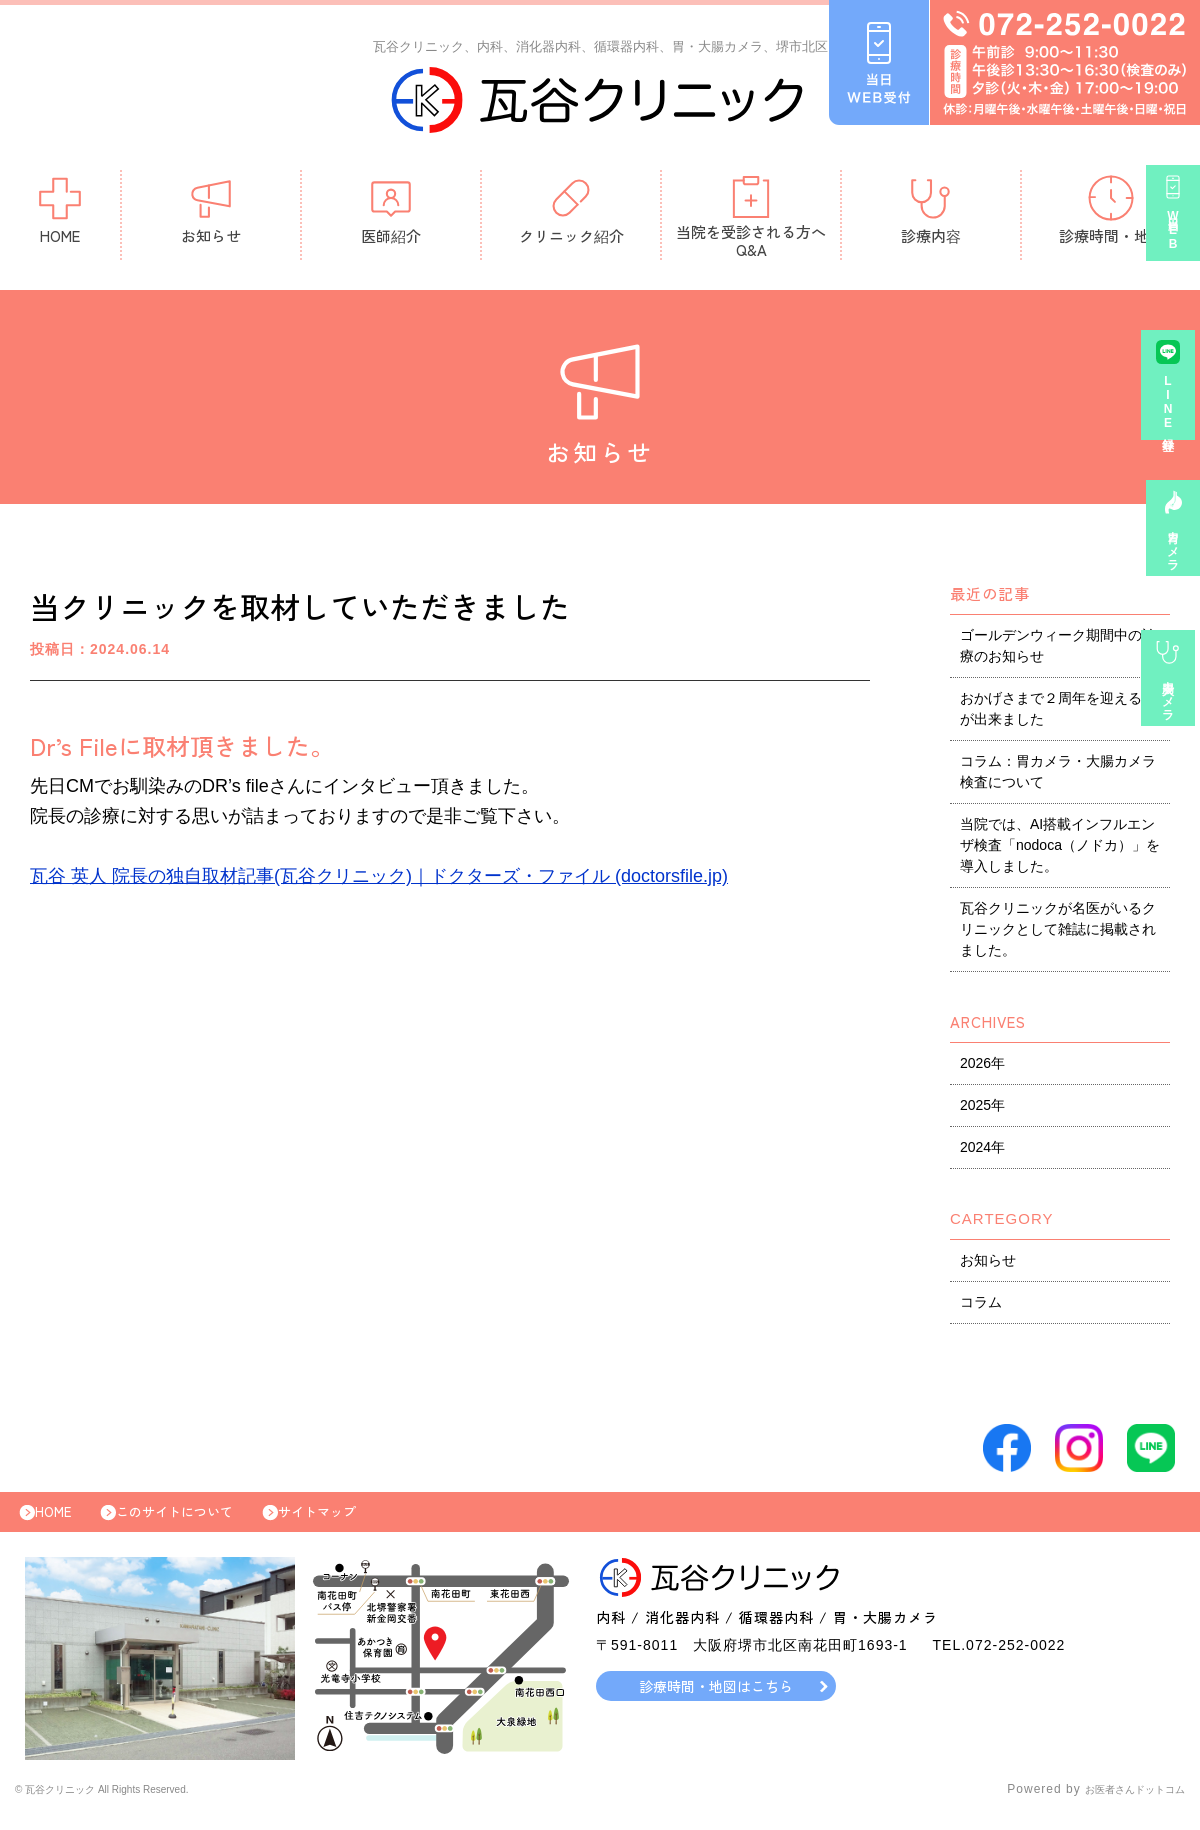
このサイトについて (199, 1522)
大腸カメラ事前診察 (1173, 708)
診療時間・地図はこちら (716, 1701)
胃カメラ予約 (1173, 556)
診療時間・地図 (1111, 214)
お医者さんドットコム (1120, 1805)
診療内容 (931, 214)
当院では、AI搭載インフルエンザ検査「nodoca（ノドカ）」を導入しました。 (1060, 850)
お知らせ (211, 214)
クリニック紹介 (571, 214)
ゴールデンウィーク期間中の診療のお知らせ (1058, 650)
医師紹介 (391, 214)
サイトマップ (362, 1522)
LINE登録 (1173, 414)
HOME (60, 214)
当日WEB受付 (1173, 242)
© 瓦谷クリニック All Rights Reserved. (134, 1805)
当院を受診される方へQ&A (751, 221)
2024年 (982, 1152)
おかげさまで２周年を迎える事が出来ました (1058, 713)
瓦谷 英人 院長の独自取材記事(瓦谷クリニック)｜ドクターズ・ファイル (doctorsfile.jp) (379, 881)
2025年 (982, 1110)
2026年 (982, 1068)
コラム (981, 1307)
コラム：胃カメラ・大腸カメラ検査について (1058, 776)
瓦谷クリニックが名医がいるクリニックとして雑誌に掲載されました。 (1058, 934)
